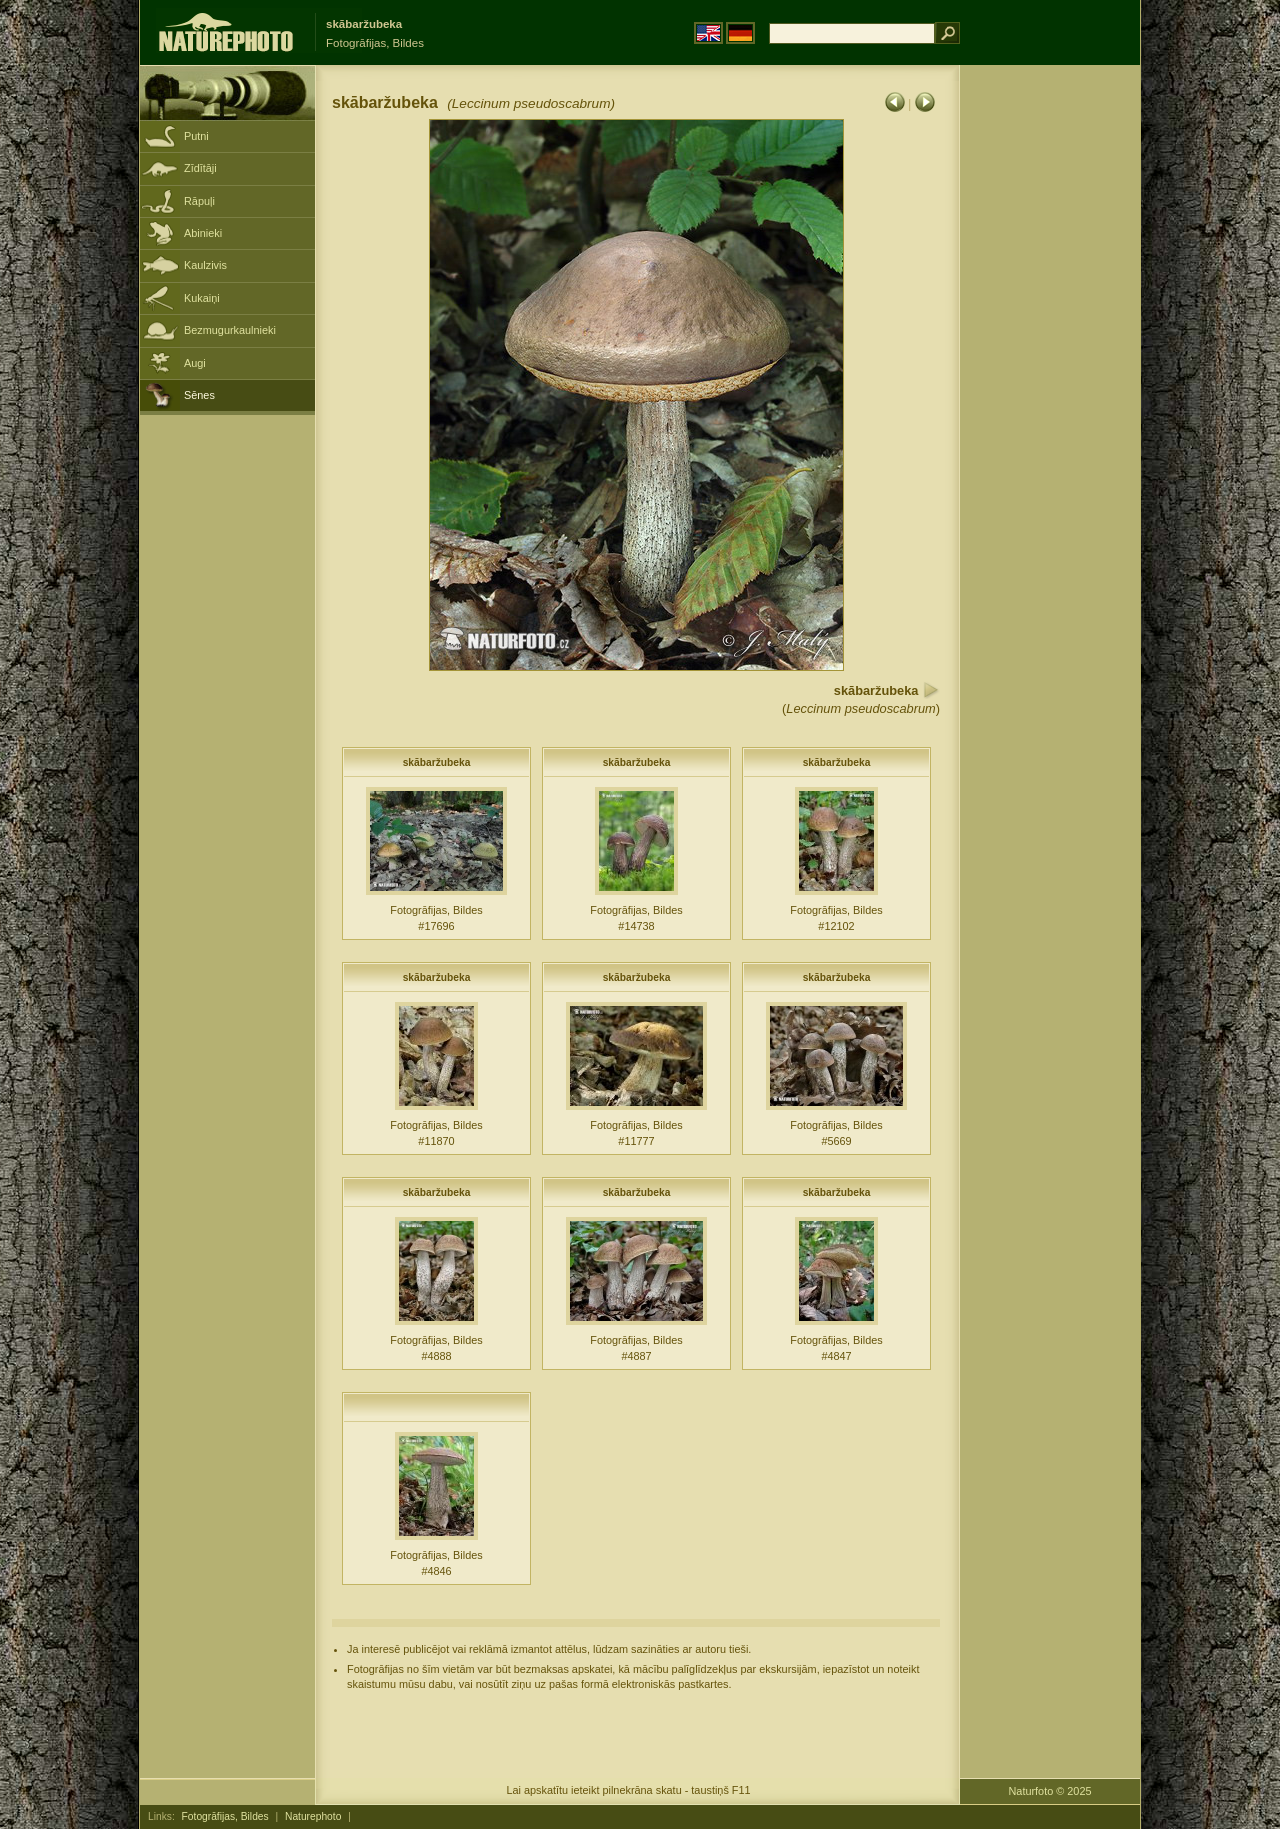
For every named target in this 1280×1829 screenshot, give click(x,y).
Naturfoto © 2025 (1050, 1791)
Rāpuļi (199, 201)
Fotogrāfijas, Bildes (225, 1816)
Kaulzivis (205, 265)
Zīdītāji (200, 168)
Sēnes (199, 395)
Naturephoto (313, 1816)
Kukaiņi (202, 298)
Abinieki (203, 233)
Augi (195, 363)
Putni (196, 136)
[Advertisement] (1050, 385)
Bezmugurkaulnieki (230, 330)
